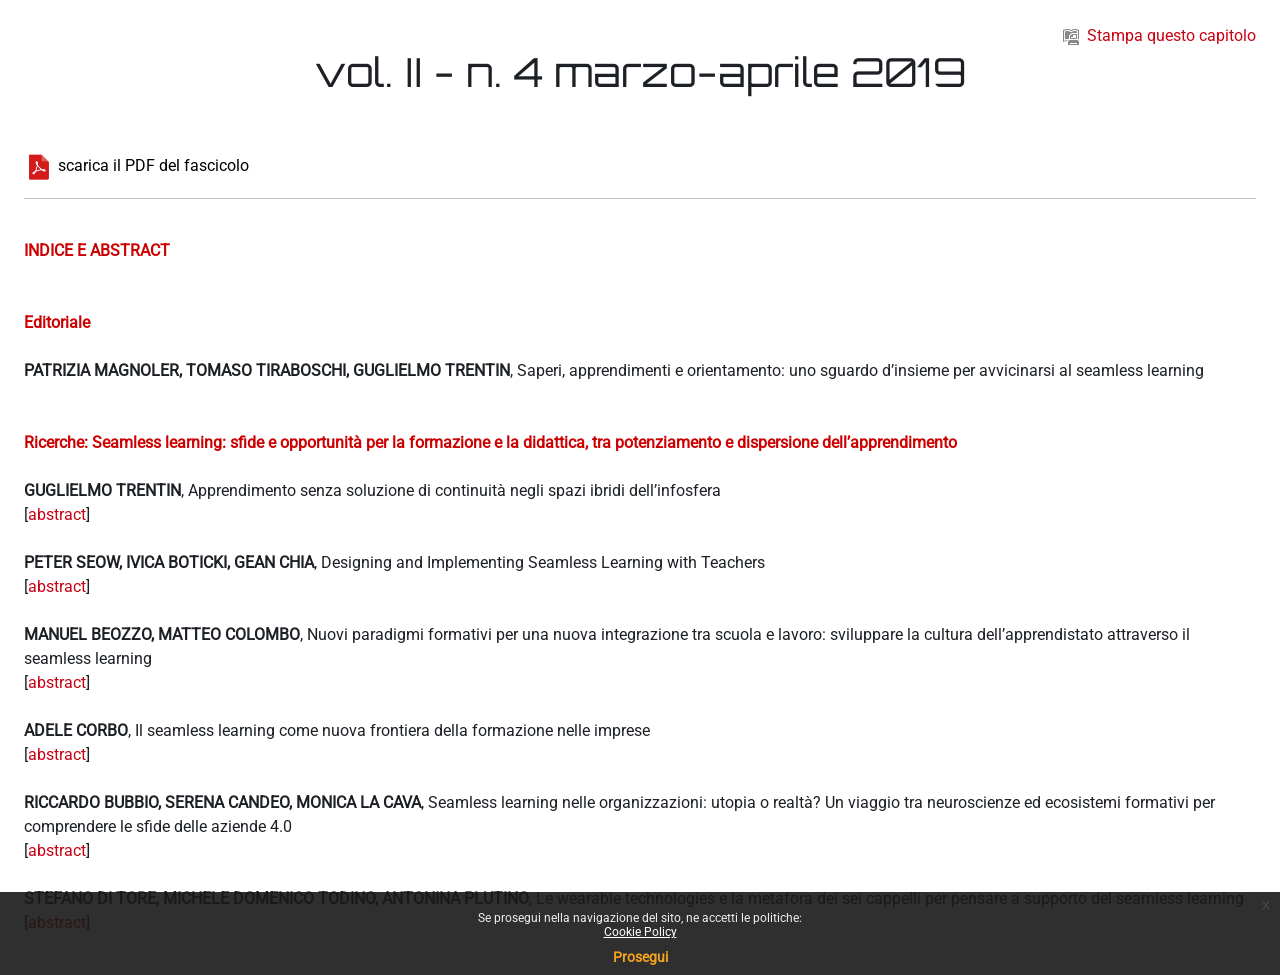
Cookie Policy (640, 932)
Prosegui (640, 957)
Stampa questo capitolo (1159, 35)
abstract (57, 514)
